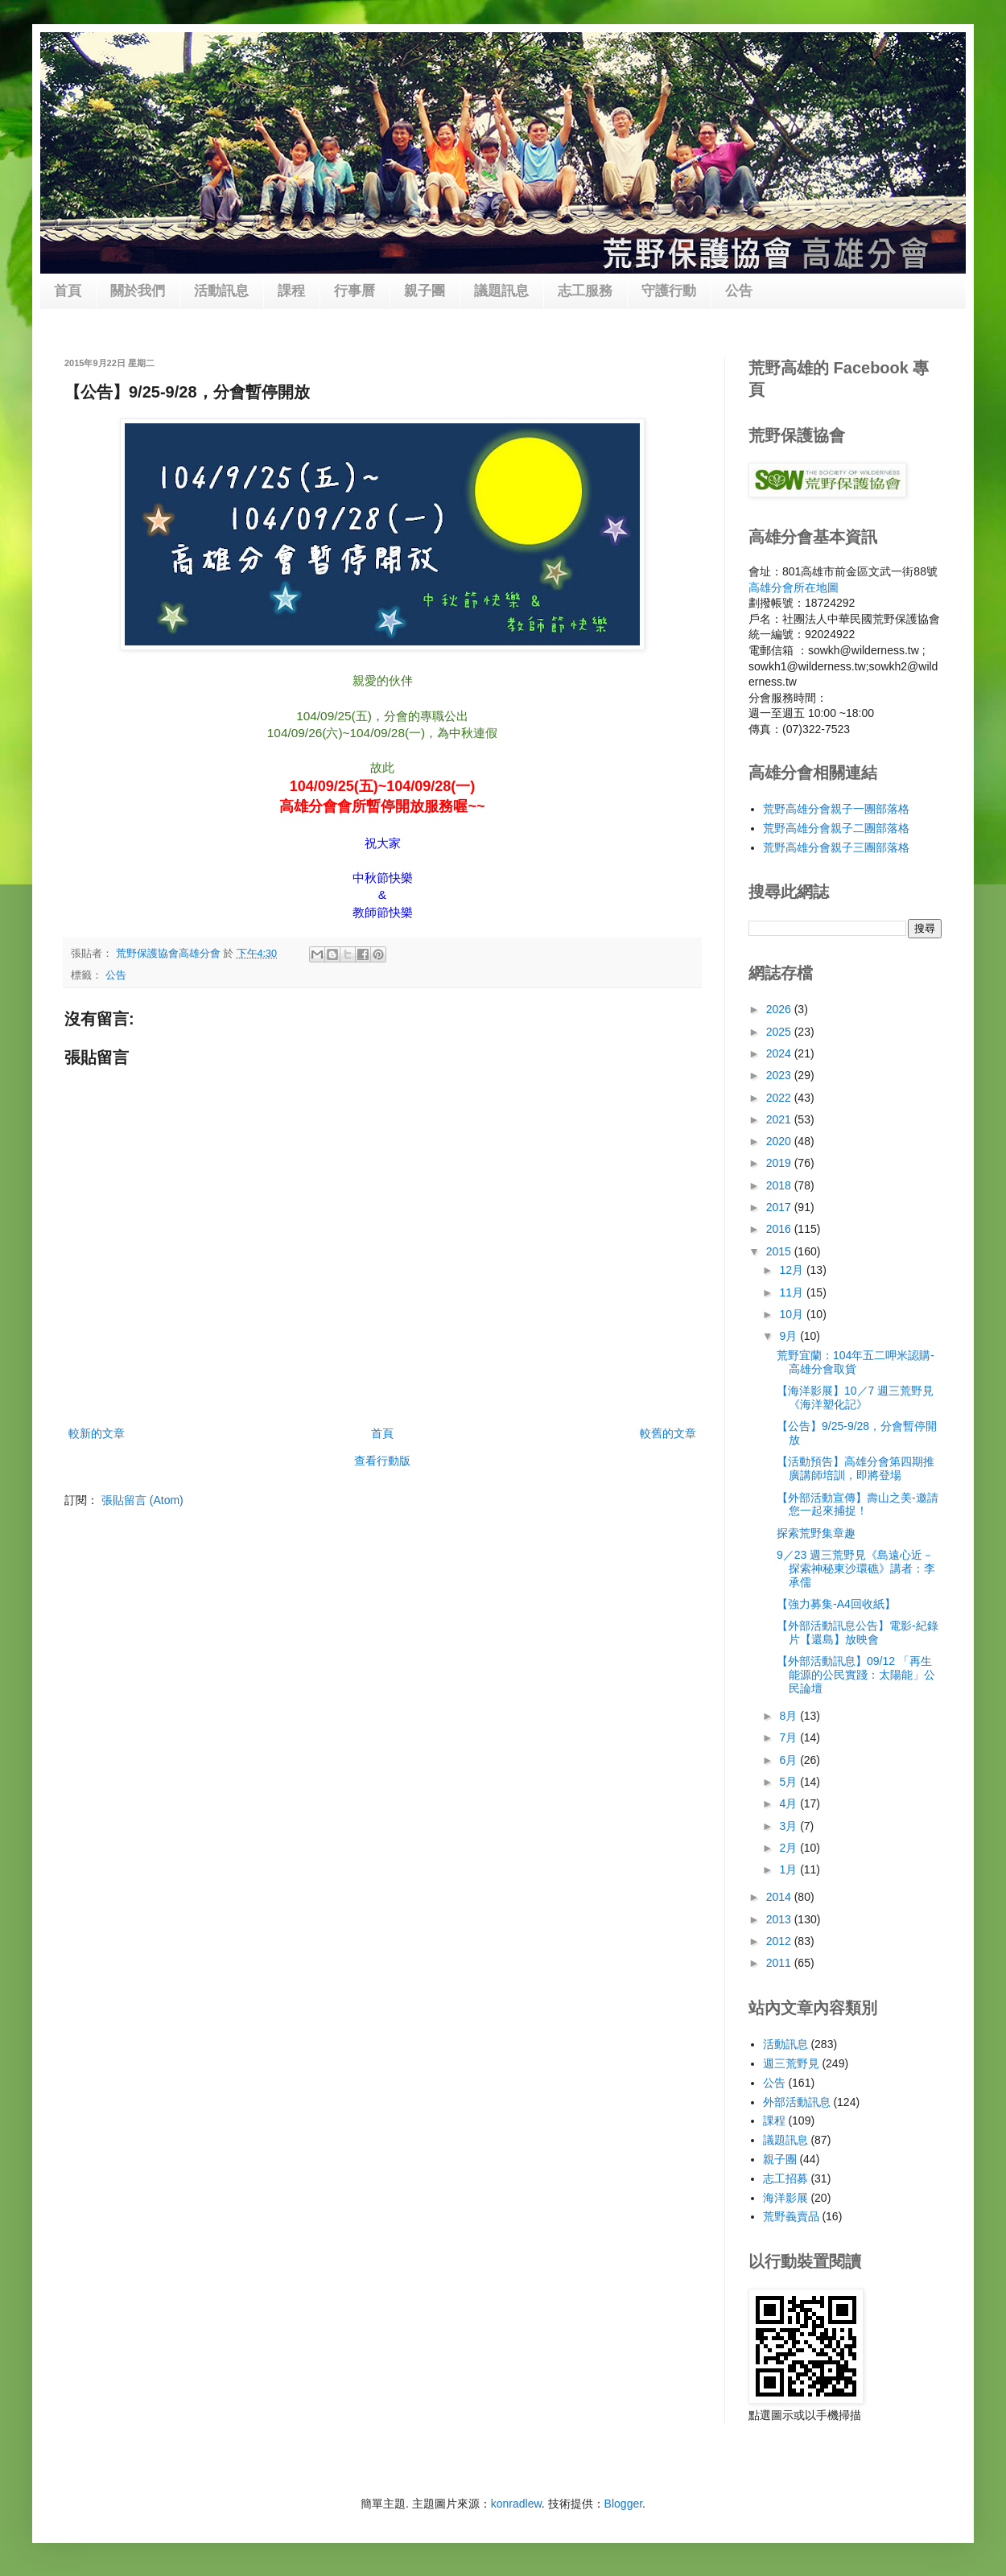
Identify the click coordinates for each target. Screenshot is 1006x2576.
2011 (780, 1962)
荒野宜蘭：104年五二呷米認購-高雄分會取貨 (855, 1362)
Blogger (623, 2503)
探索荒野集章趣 (816, 1533)
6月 (789, 1760)
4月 (789, 1803)
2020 (780, 1141)
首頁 (67, 291)
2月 (789, 1847)
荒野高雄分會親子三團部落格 (836, 847)
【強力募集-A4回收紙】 (836, 1603)
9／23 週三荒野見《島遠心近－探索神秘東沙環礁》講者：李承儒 (856, 1568)
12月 (792, 1269)
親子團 (424, 291)
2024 (780, 1053)
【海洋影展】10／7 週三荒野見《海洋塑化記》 (855, 1397)
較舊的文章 (668, 1433)
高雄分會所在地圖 (793, 587)
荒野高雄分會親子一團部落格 (836, 808)
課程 (291, 291)
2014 (780, 1896)
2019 (780, 1162)
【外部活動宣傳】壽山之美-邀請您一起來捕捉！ (857, 1504)
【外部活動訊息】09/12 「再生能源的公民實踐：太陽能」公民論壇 (856, 1675)
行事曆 (354, 291)
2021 (780, 1119)
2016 (780, 1228)
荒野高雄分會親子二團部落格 (836, 828)
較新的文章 (96, 1433)
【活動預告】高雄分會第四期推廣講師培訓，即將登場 (855, 1468)
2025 (780, 1031)
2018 (780, 1185)
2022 (780, 1097)
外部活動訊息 (797, 2102)
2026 (780, 1009)
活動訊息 (221, 291)
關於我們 (137, 291)
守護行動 (668, 291)
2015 (780, 1251)
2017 (780, 1207)
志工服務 (585, 291)
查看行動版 (382, 1460)
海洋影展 (785, 2197)
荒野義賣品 (791, 2216)
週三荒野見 (791, 2063)
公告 (738, 291)
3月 (789, 1826)
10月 (792, 1314)
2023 (780, 1075)
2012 (780, 1941)
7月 (789, 1737)
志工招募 (785, 2178)
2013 (780, 1919)
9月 (789, 1335)
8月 (789, 1715)
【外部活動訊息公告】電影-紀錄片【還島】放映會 (857, 1632)
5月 (789, 1781)
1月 (789, 1869)
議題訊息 (501, 291)
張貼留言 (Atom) (142, 1500)
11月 (792, 1292)
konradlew (516, 2503)
